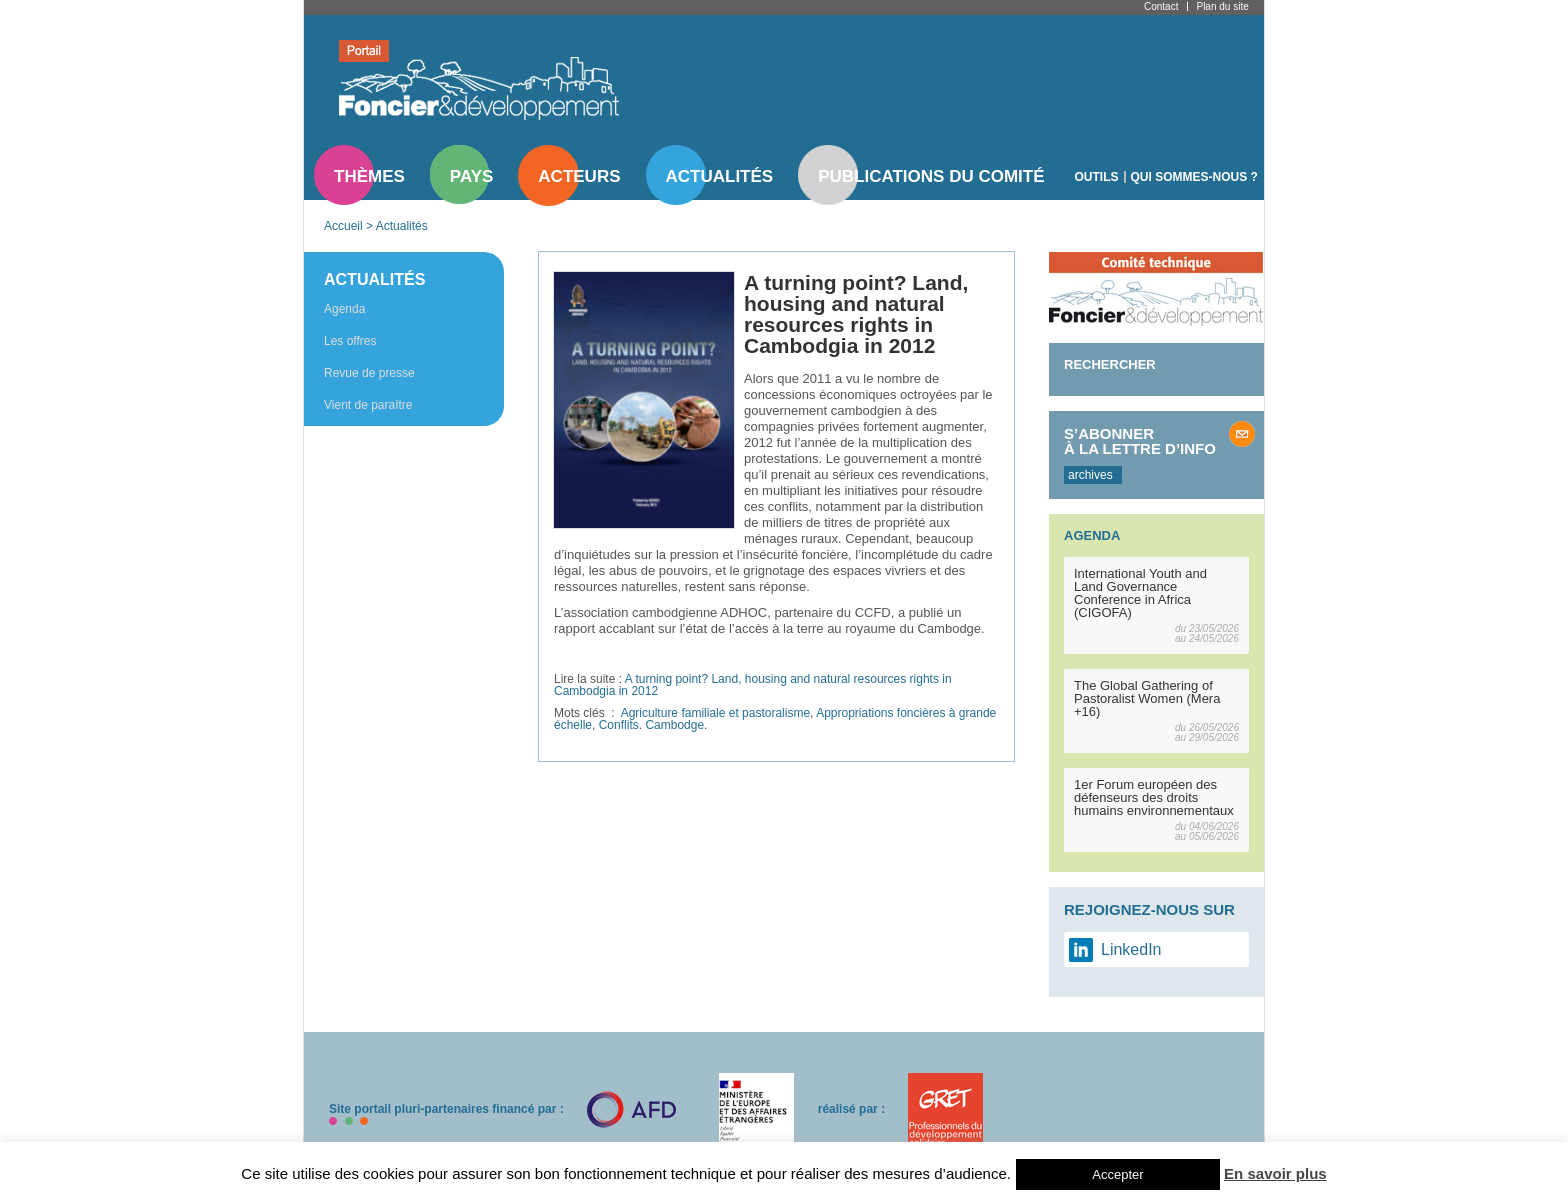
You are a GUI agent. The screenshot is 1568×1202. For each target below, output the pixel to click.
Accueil (343, 226)
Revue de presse (369, 373)
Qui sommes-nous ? (1194, 177)
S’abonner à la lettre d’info (1140, 441)
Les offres (350, 341)
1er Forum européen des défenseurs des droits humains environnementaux (1154, 797)
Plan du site (1222, 6)
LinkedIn (1131, 949)
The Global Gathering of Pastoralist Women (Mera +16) (1147, 698)
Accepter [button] (1117, 1174)
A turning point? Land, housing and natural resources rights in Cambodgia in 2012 (753, 685)
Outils (1097, 177)
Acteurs (579, 176)
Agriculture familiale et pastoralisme (715, 713)
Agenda (344, 309)
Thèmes (369, 176)
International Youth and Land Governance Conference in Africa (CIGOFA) (1140, 593)
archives (1090, 475)
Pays (471, 176)
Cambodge (674, 725)
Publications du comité (931, 176)
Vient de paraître (368, 405)
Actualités (720, 176)
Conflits (619, 725)
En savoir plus (1275, 1173)
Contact (1161, 6)
